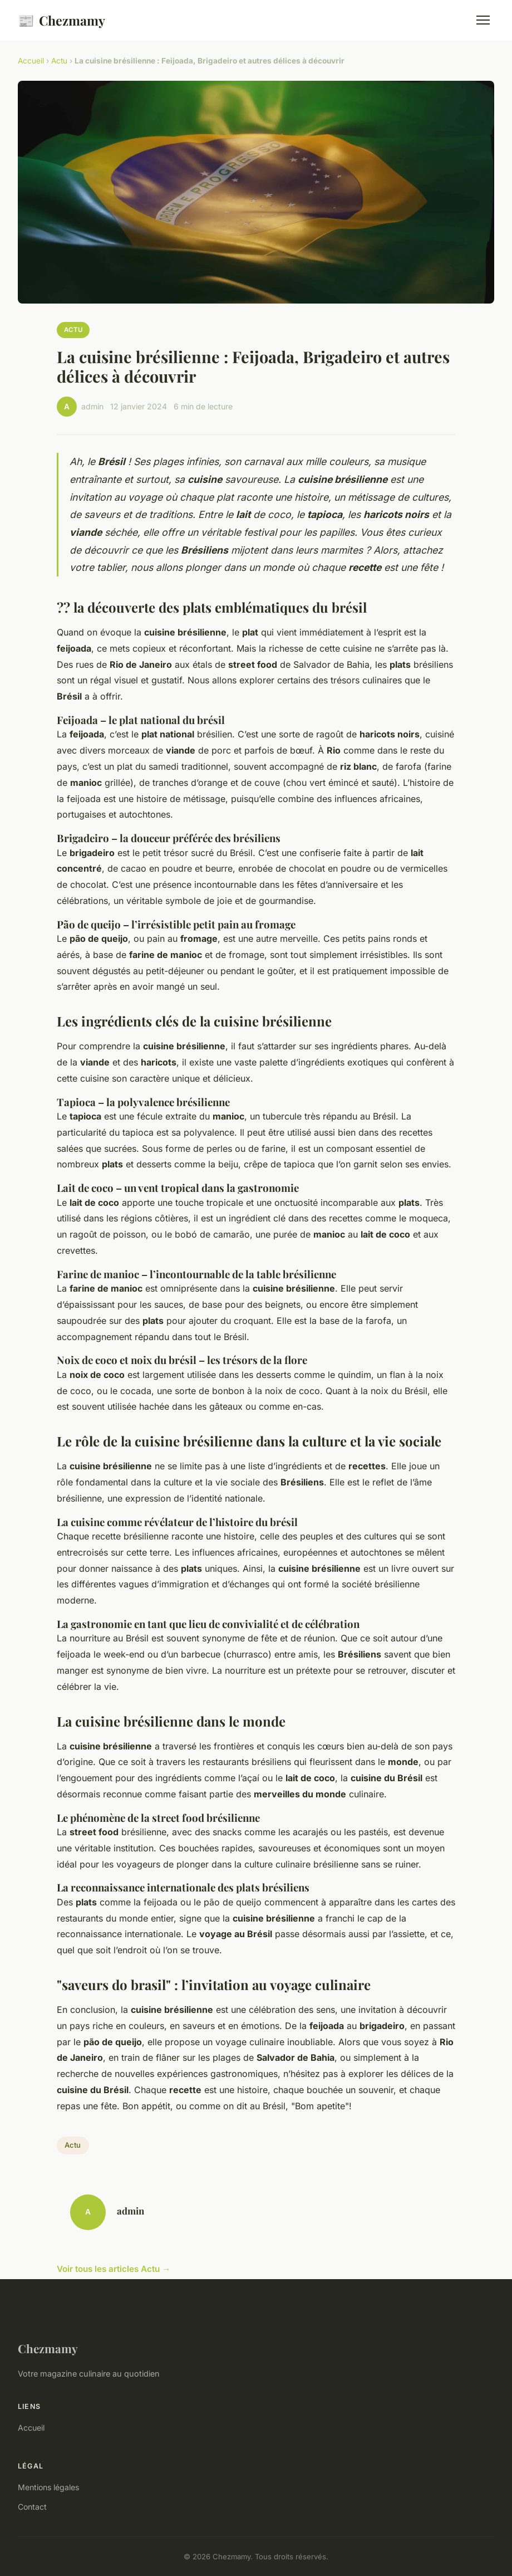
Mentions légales (48, 2487)
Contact (32, 2506)
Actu (59, 60)
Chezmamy (61, 20)
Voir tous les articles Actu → (113, 2269)
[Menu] (483, 20)
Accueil (31, 60)
